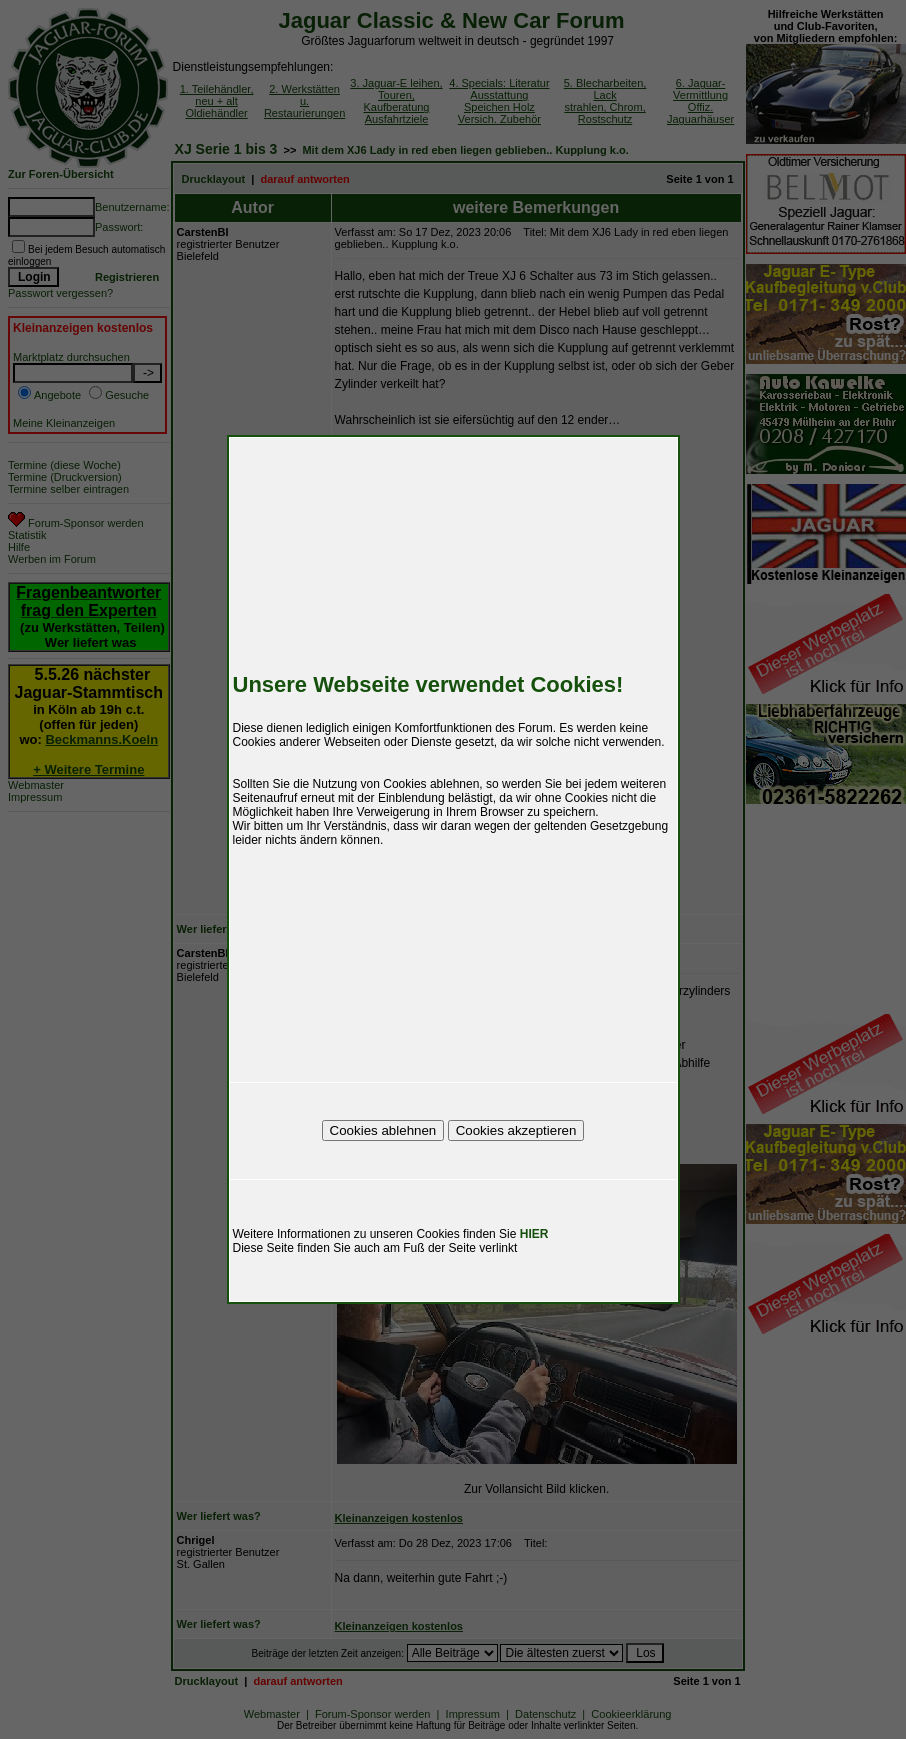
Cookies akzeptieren (516, 1130)
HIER (534, 1234)
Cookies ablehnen (383, 1130)
